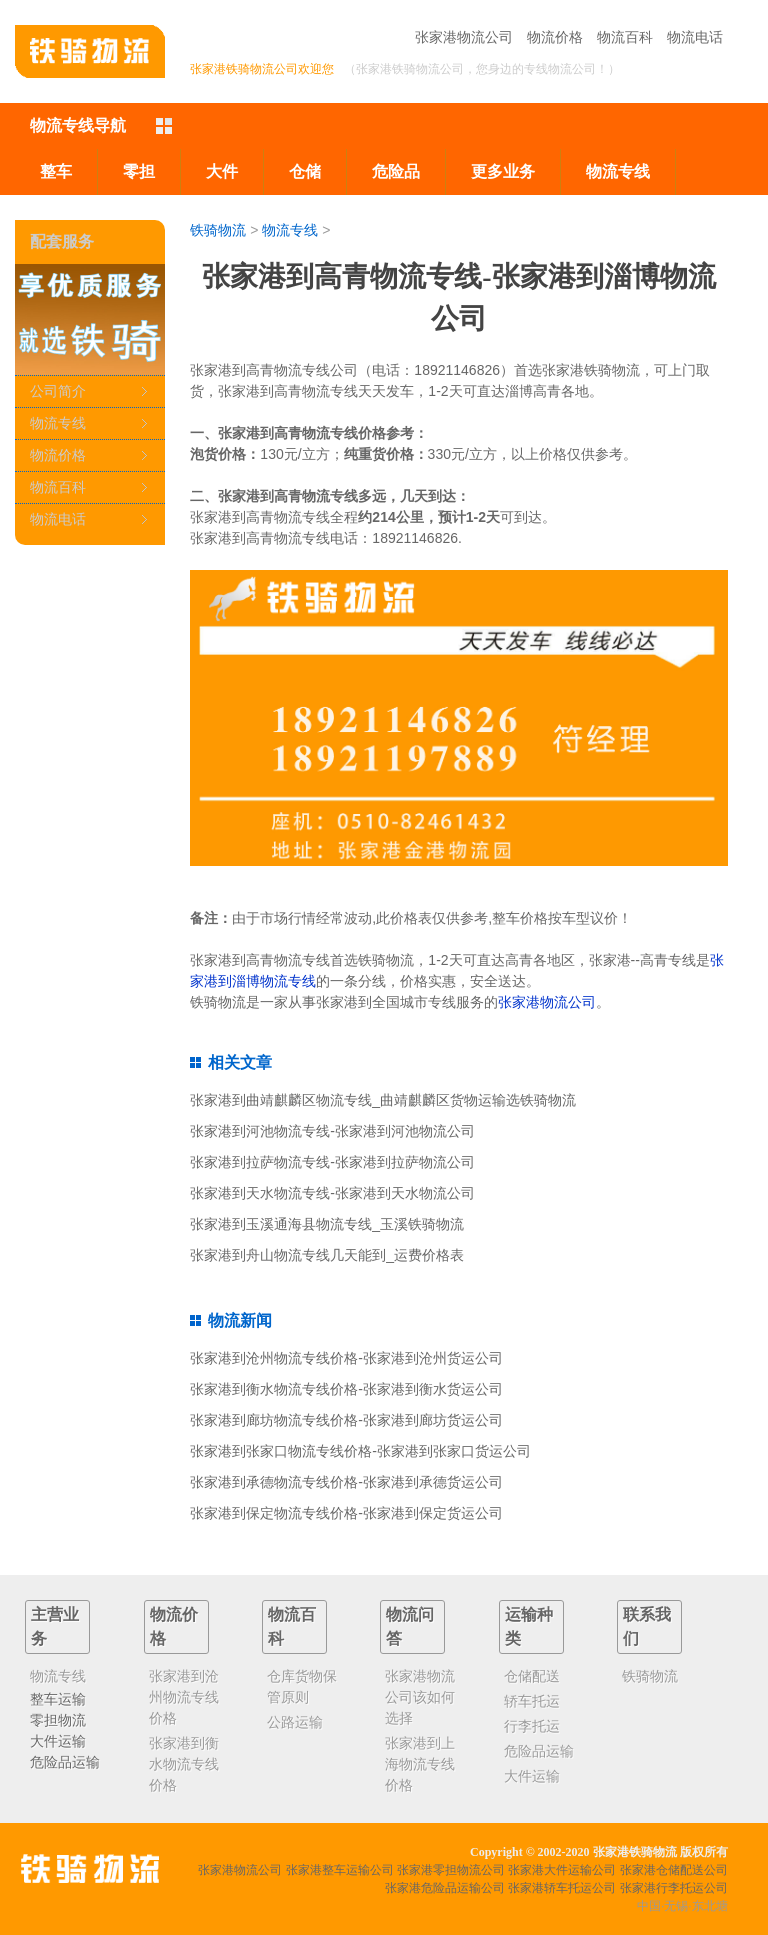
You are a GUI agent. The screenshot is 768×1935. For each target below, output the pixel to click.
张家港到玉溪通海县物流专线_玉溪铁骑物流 (327, 1224)
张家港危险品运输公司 (445, 1888)
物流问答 (410, 1626)
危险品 (396, 171)
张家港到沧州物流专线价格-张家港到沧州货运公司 (346, 1358)
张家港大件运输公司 (562, 1870)
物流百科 (625, 37)
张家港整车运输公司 (340, 1870)
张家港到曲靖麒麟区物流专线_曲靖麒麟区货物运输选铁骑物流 (383, 1100)
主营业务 (55, 1626)
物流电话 (695, 37)
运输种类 (529, 1626)
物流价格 (555, 37)
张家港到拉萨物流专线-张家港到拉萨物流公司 (332, 1162)
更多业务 (503, 171)
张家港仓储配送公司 (674, 1870)
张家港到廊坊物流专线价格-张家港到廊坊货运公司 (346, 1420)
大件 (222, 171)
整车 (56, 171)
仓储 (305, 171)
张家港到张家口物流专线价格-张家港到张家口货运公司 (360, 1451)
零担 (139, 171)
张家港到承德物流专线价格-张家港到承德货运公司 (346, 1482)
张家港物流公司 (464, 37)
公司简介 (58, 391)
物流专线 (618, 171)
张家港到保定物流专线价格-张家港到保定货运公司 (346, 1513)
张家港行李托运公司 (674, 1888)
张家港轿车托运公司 (562, 1888)
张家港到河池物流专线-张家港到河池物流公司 (332, 1131)
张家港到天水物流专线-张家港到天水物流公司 (332, 1193)
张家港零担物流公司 (451, 1870)
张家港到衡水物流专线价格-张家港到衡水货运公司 (346, 1389)
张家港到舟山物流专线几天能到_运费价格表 (327, 1255)
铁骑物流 (218, 230)
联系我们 (647, 1626)
